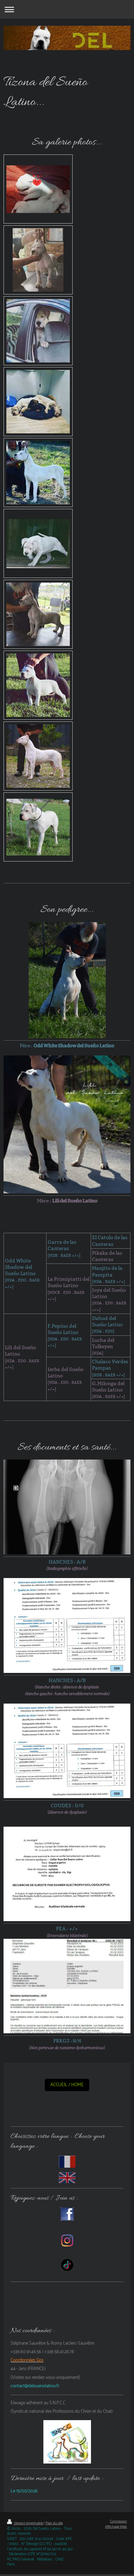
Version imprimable (25, 2523)
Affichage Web (116, 2527)
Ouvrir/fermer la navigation (67, 9)
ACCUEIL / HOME (67, 2085)
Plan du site (54, 2523)
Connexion (118, 2522)
